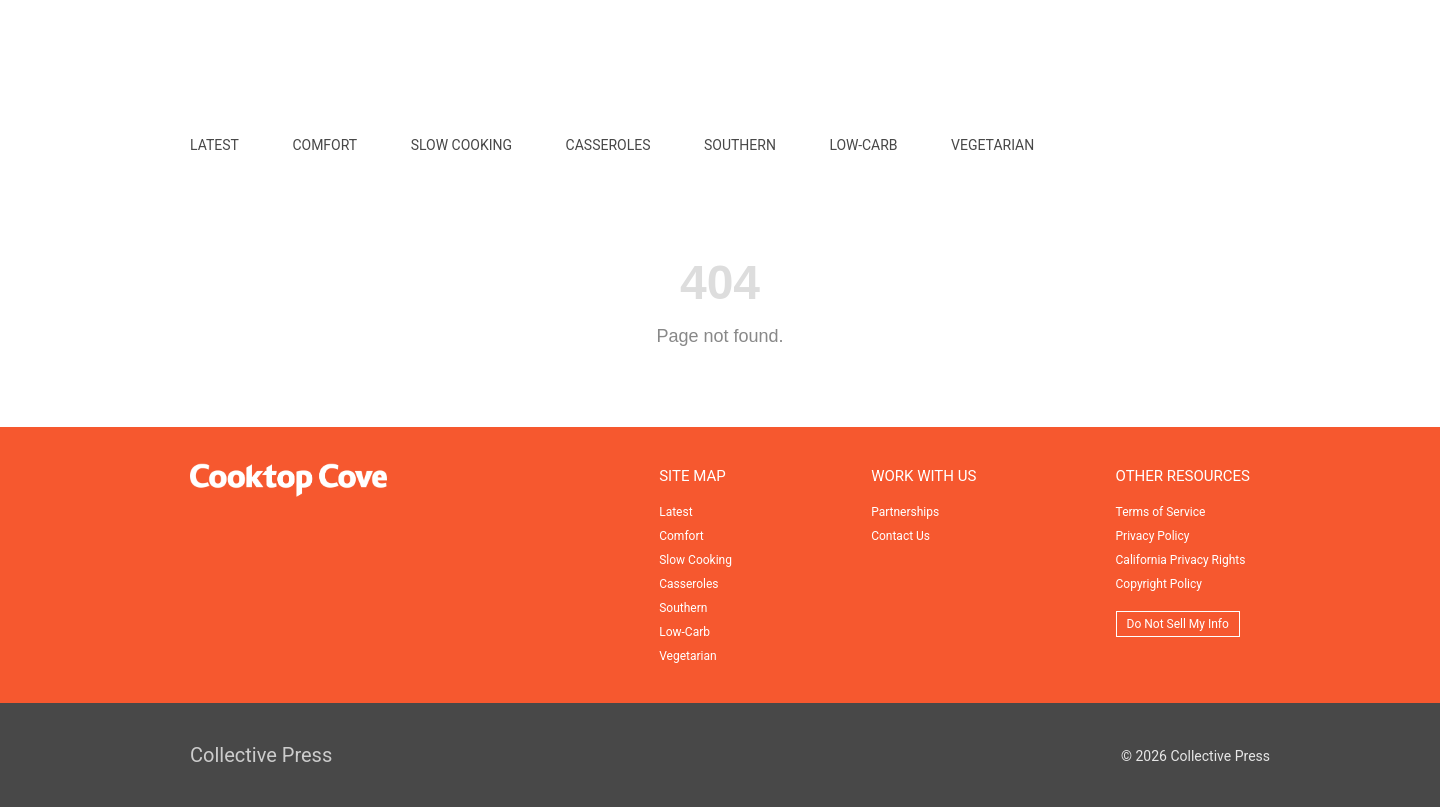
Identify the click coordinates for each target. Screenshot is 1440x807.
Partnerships (905, 512)
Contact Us (900, 536)
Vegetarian (992, 145)
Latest (214, 145)
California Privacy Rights (1181, 560)
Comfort (324, 145)
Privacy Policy (1153, 536)
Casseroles (608, 145)
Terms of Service (1161, 512)
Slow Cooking (461, 145)
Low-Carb (863, 145)
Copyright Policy (1159, 584)
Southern (740, 145)
